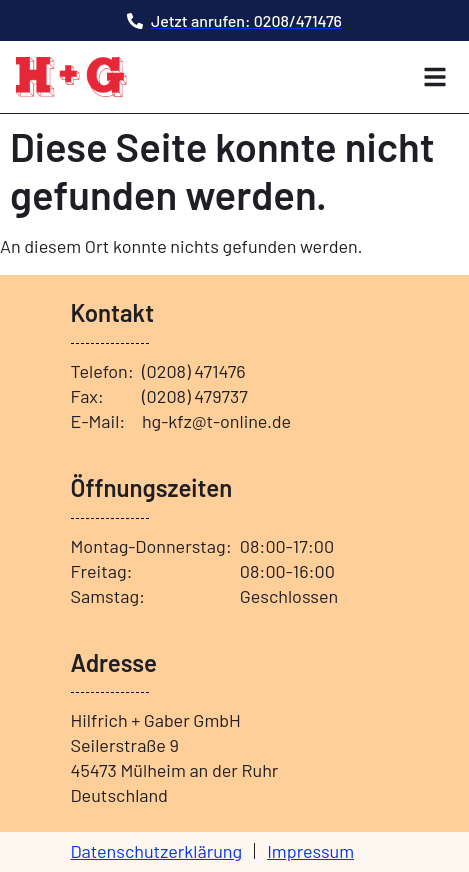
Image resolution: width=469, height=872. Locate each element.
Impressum (310, 851)
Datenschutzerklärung (157, 851)
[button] (435, 77)
